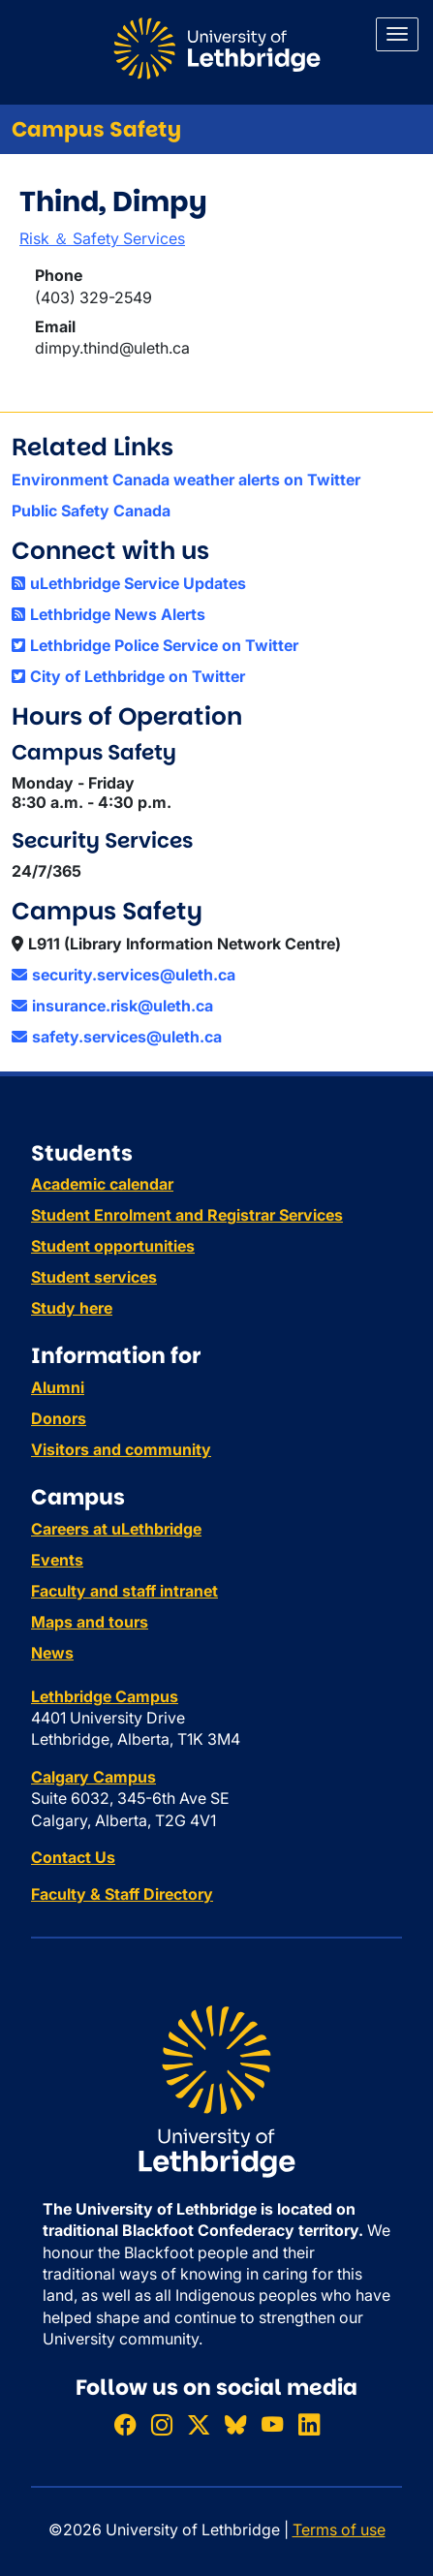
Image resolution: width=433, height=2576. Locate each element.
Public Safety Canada (91, 510)
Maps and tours (89, 1621)
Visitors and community (121, 1449)
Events (57, 1559)
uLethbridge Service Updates (129, 583)
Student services (94, 1277)
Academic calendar (102, 1184)
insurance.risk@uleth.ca (112, 1005)
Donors (58, 1418)
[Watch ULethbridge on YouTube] (272, 2424)
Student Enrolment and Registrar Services (187, 1215)
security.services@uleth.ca (123, 974)
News (52, 1652)
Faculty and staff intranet (124, 1590)
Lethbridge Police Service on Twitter (155, 645)
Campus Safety (96, 129)
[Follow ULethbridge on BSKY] (235, 2424)
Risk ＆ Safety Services (102, 238)
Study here (71, 1308)
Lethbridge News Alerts (108, 614)
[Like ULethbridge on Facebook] (124, 2424)
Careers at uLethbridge (116, 1528)
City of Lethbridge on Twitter (128, 676)
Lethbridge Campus (104, 1696)
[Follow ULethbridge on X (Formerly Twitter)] (198, 2424)
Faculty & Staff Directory (122, 1894)
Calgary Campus (93, 1776)
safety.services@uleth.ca (117, 1036)
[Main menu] (397, 34)
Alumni (57, 1387)
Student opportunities (113, 1246)
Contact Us (73, 1857)
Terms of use (339, 2529)
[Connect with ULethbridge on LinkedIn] (309, 2424)
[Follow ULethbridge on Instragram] (161, 2424)
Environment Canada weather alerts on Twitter (186, 479)
